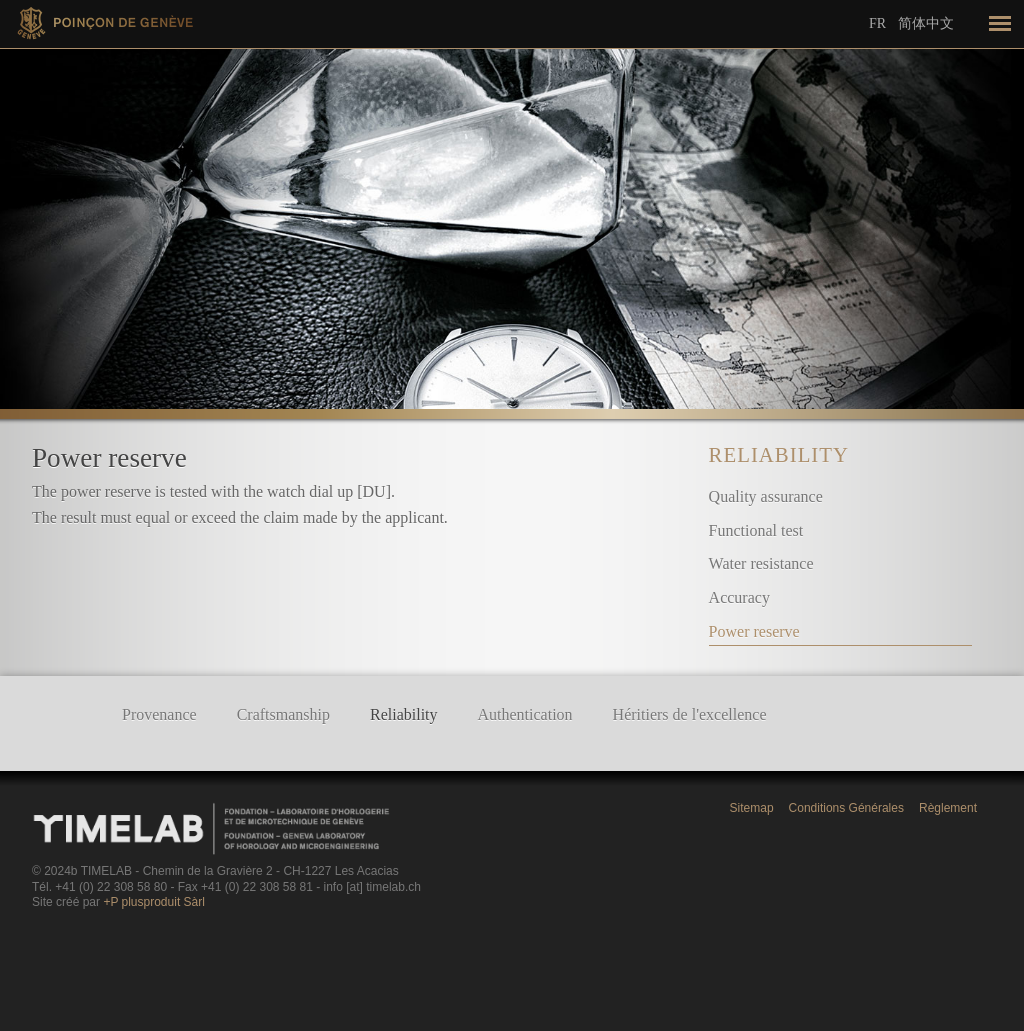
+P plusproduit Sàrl (154, 902)
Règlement (948, 808)
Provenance (159, 714)
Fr (877, 23)
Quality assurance (766, 496)
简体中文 (926, 23)
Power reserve (754, 631)
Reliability (779, 454)
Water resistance (761, 563)
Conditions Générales (846, 808)
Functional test (756, 530)
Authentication (525, 714)
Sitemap (752, 808)
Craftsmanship (283, 714)
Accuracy (739, 597)
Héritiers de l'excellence (690, 714)
